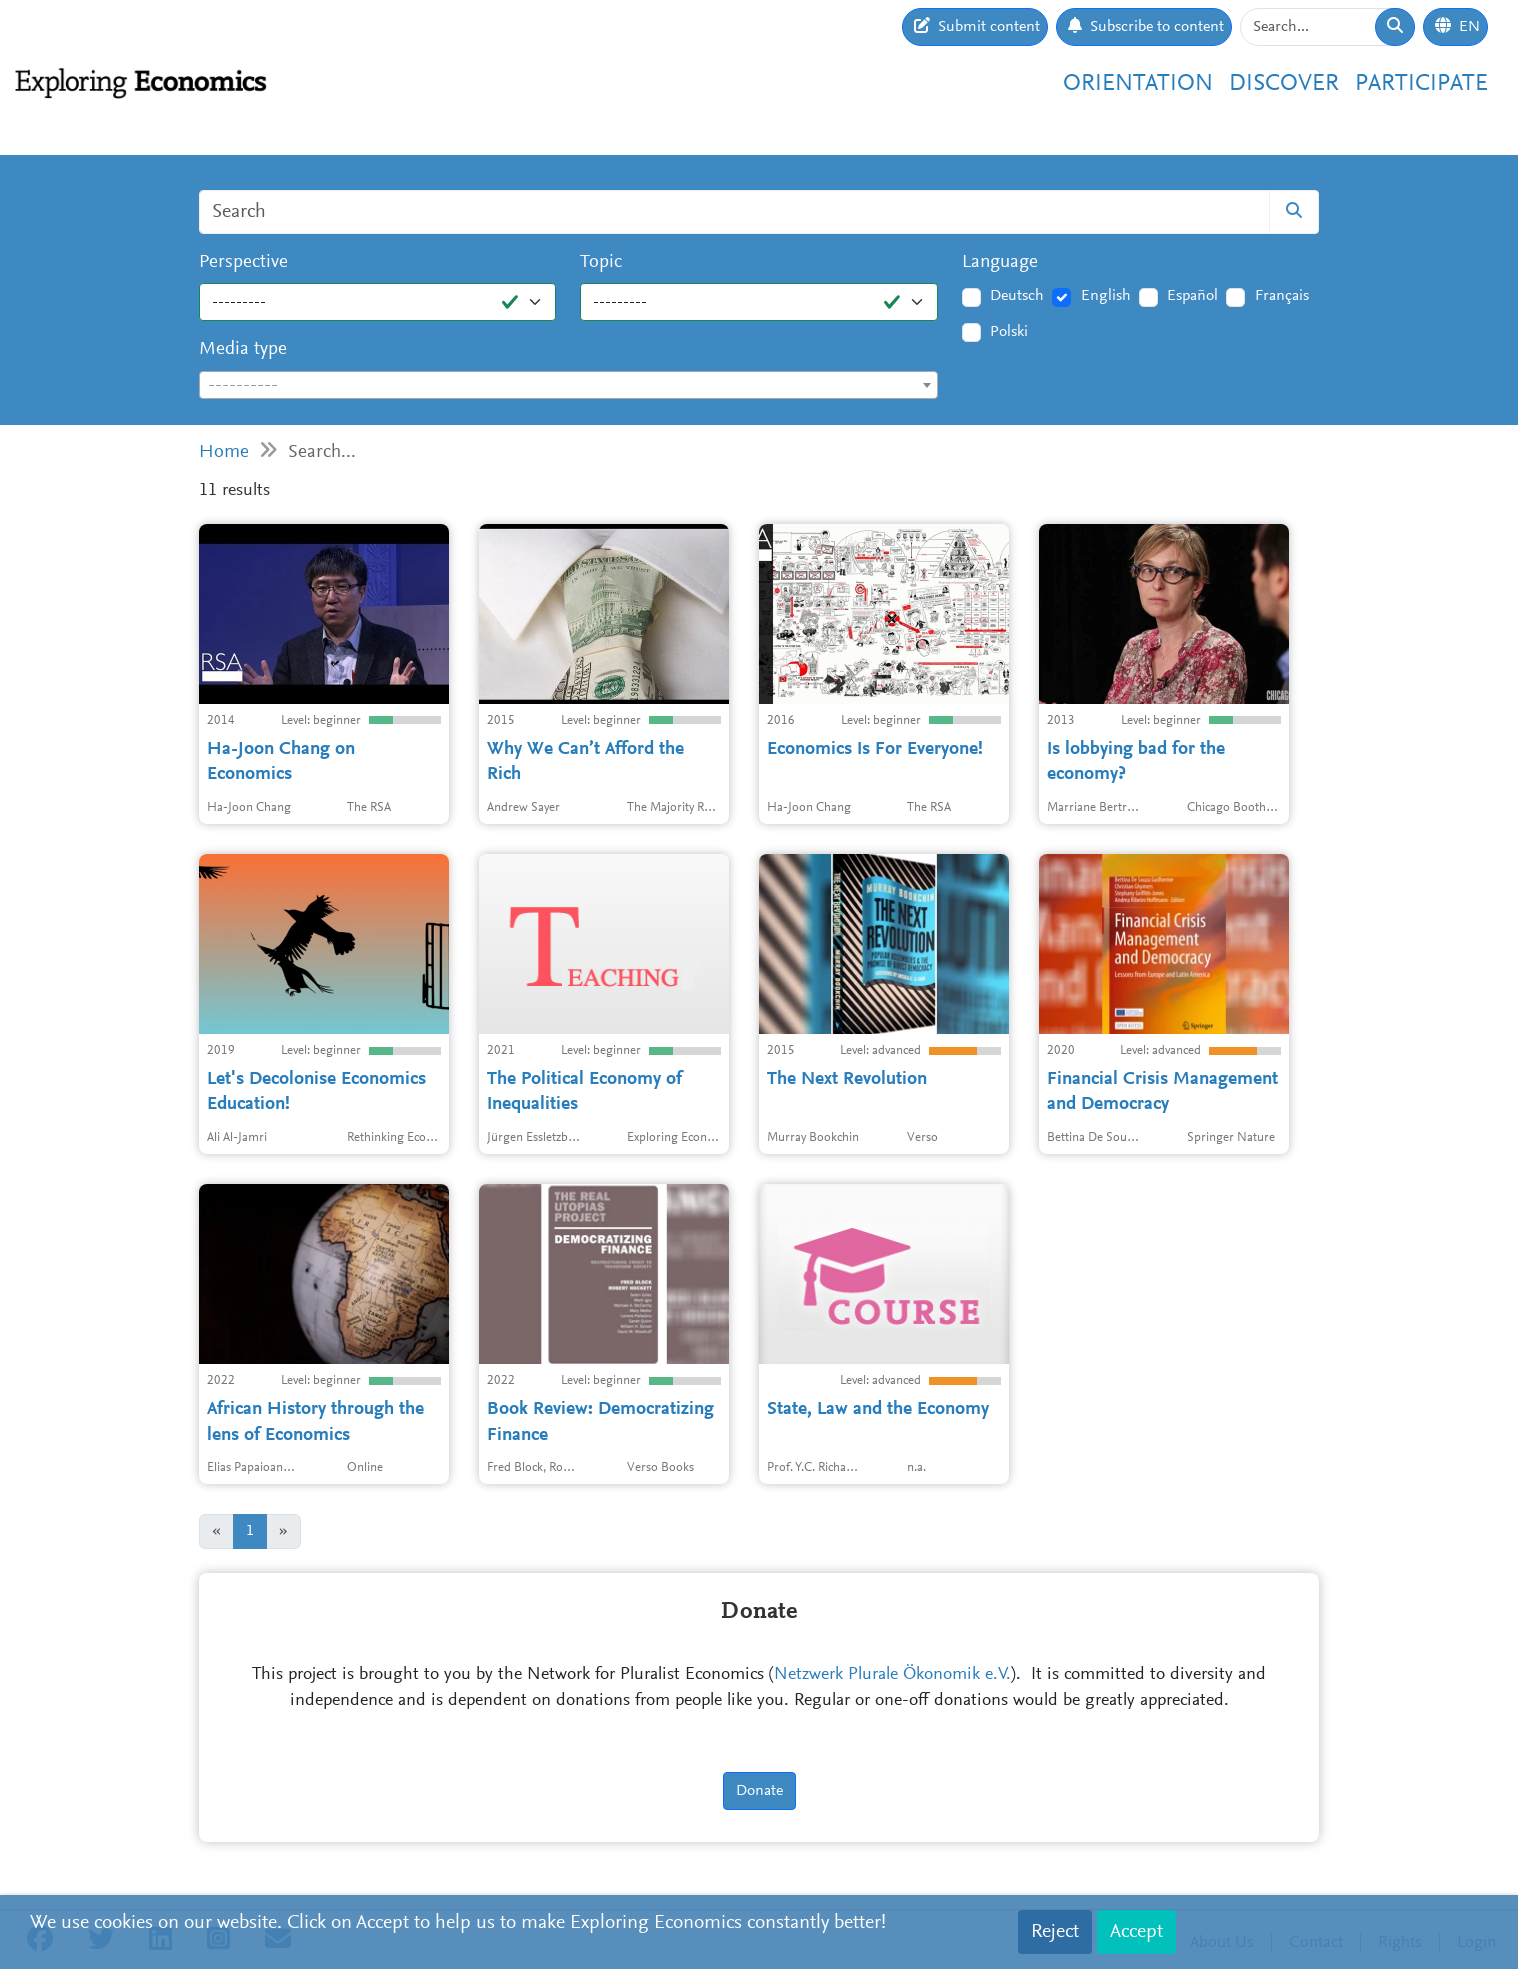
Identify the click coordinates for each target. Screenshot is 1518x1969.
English (1106, 296)
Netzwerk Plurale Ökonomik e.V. (892, 1675)
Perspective (243, 262)
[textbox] (568, 386)
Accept (1136, 1932)
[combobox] (568, 385)
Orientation (1138, 84)
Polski (1009, 332)
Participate (1421, 84)
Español (1192, 296)
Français (1282, 296)
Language (1000, 262)
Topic (601, 262)
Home (224, 452)
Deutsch (1017, 296)
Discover (1284, 84)
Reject (1055, 1932)
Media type (243, 349)
